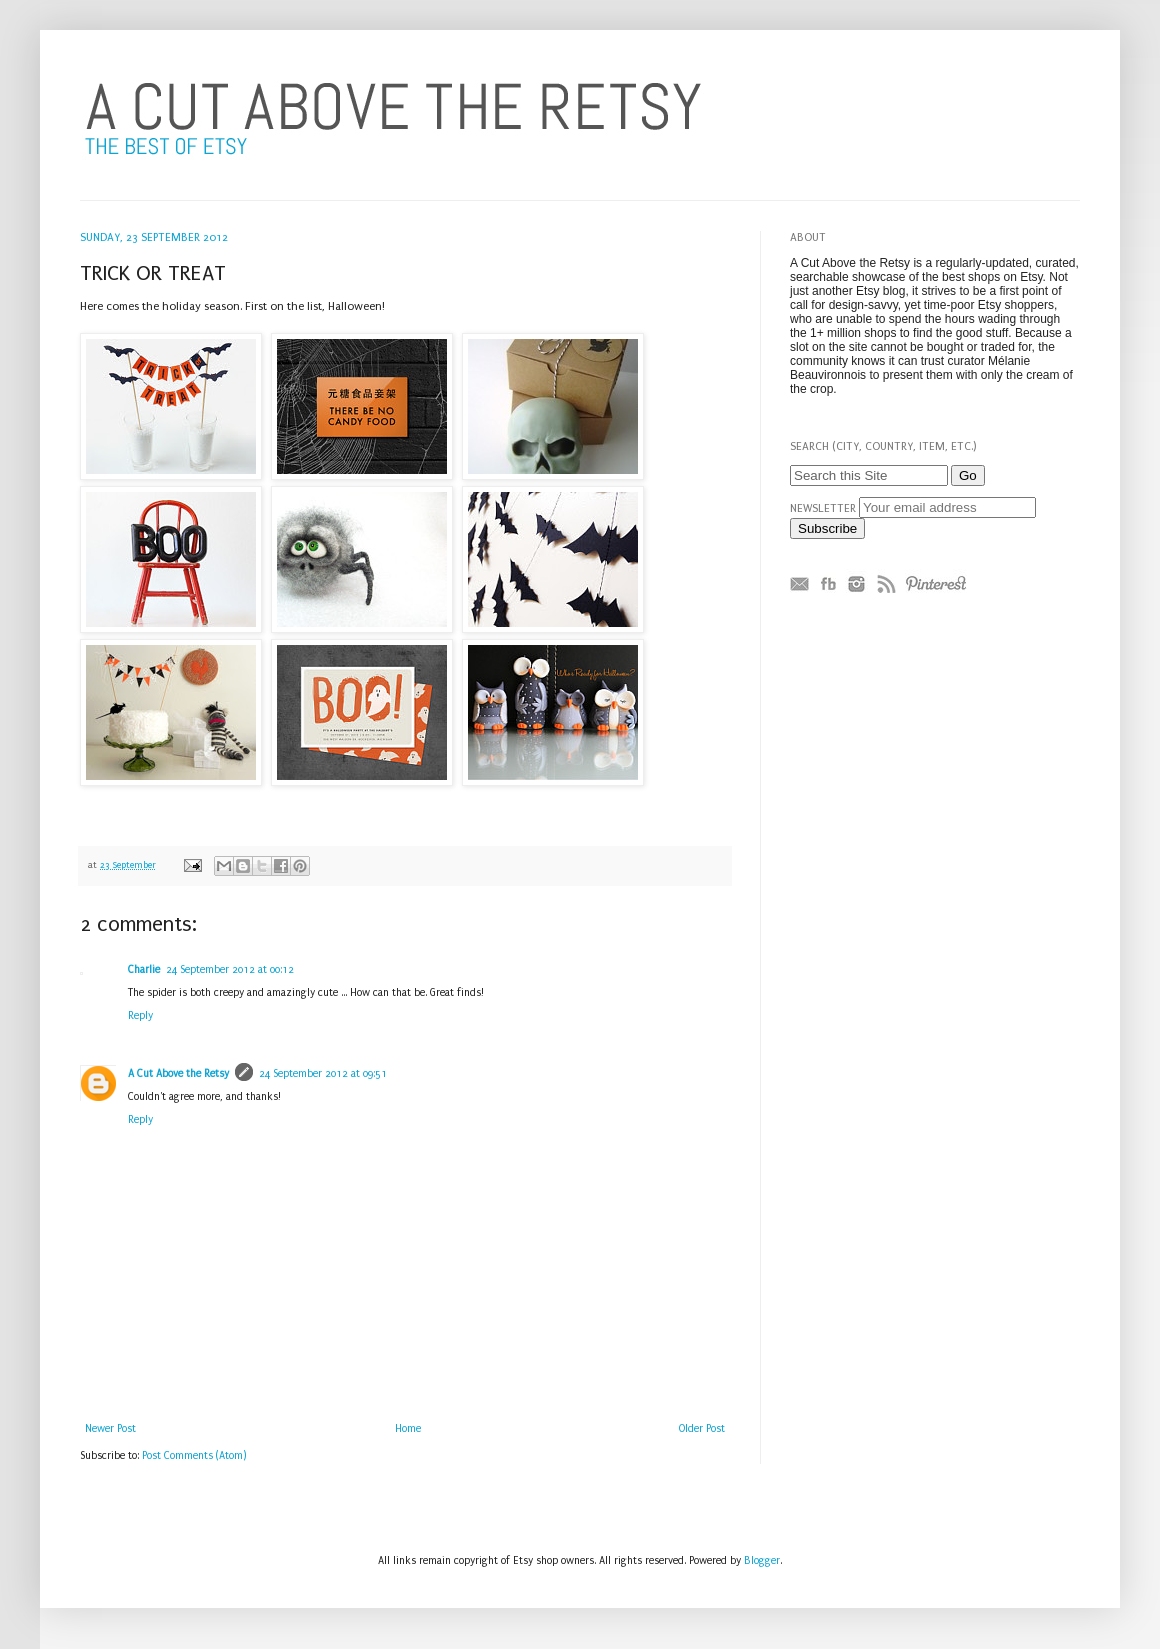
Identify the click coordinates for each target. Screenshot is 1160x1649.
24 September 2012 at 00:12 (230, 970)
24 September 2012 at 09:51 (323, 1074)
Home (408, 1429)
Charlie (144, 970)
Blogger (762, 1561)
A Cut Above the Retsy (178, 1074)
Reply (140, 1016)
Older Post (702, 1429)
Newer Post (110, 1429)
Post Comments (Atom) (194, 1456)
